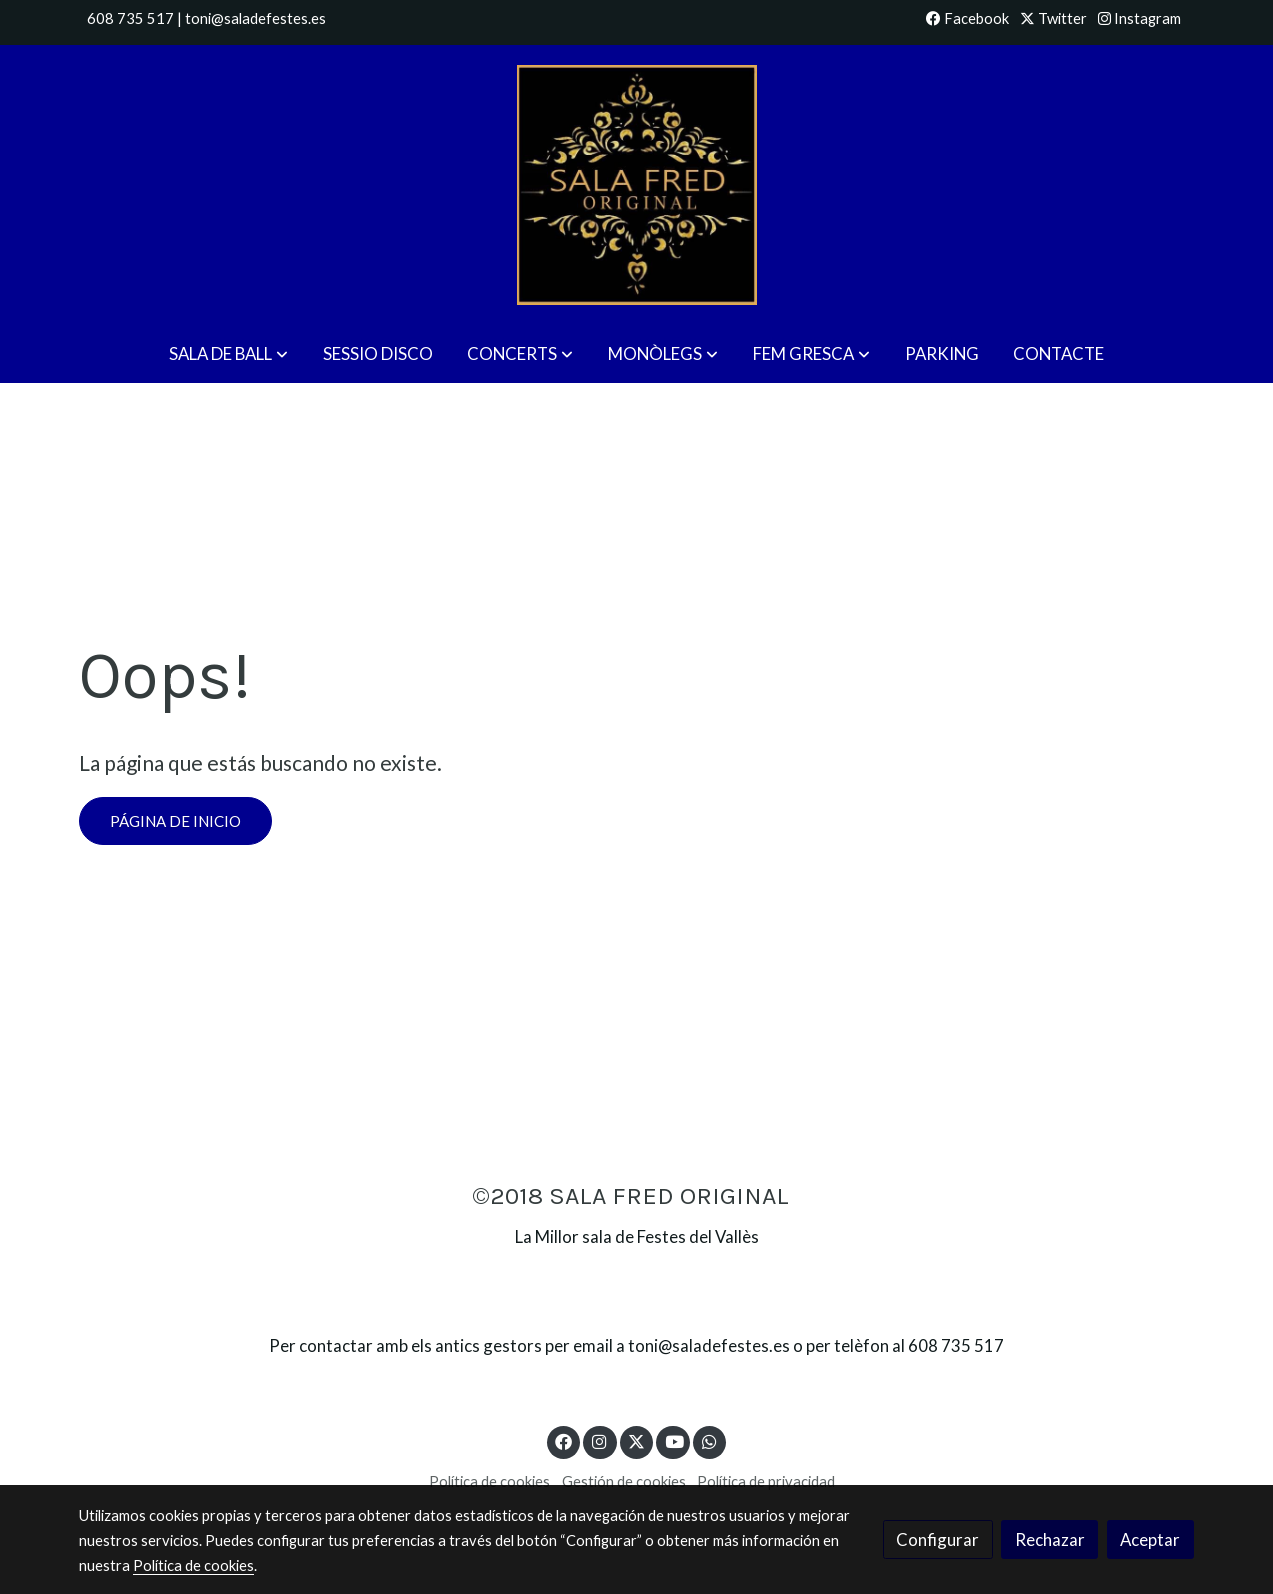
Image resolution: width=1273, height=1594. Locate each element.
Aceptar (1150, 1539)
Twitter (1053, 18)
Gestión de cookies (624, 1481)
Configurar (937, 1539)
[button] (228, 354)
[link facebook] (564, 1440)
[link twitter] (637, 1440)
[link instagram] (600, 1440)
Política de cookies (489, 1481)
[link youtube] (674, 1440)
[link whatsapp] (710, 1440)
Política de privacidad (766, 1481)
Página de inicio (175, 821)
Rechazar (1050, 1539)
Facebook (967, 18)
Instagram (1139, 18)
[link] (636, 185)
